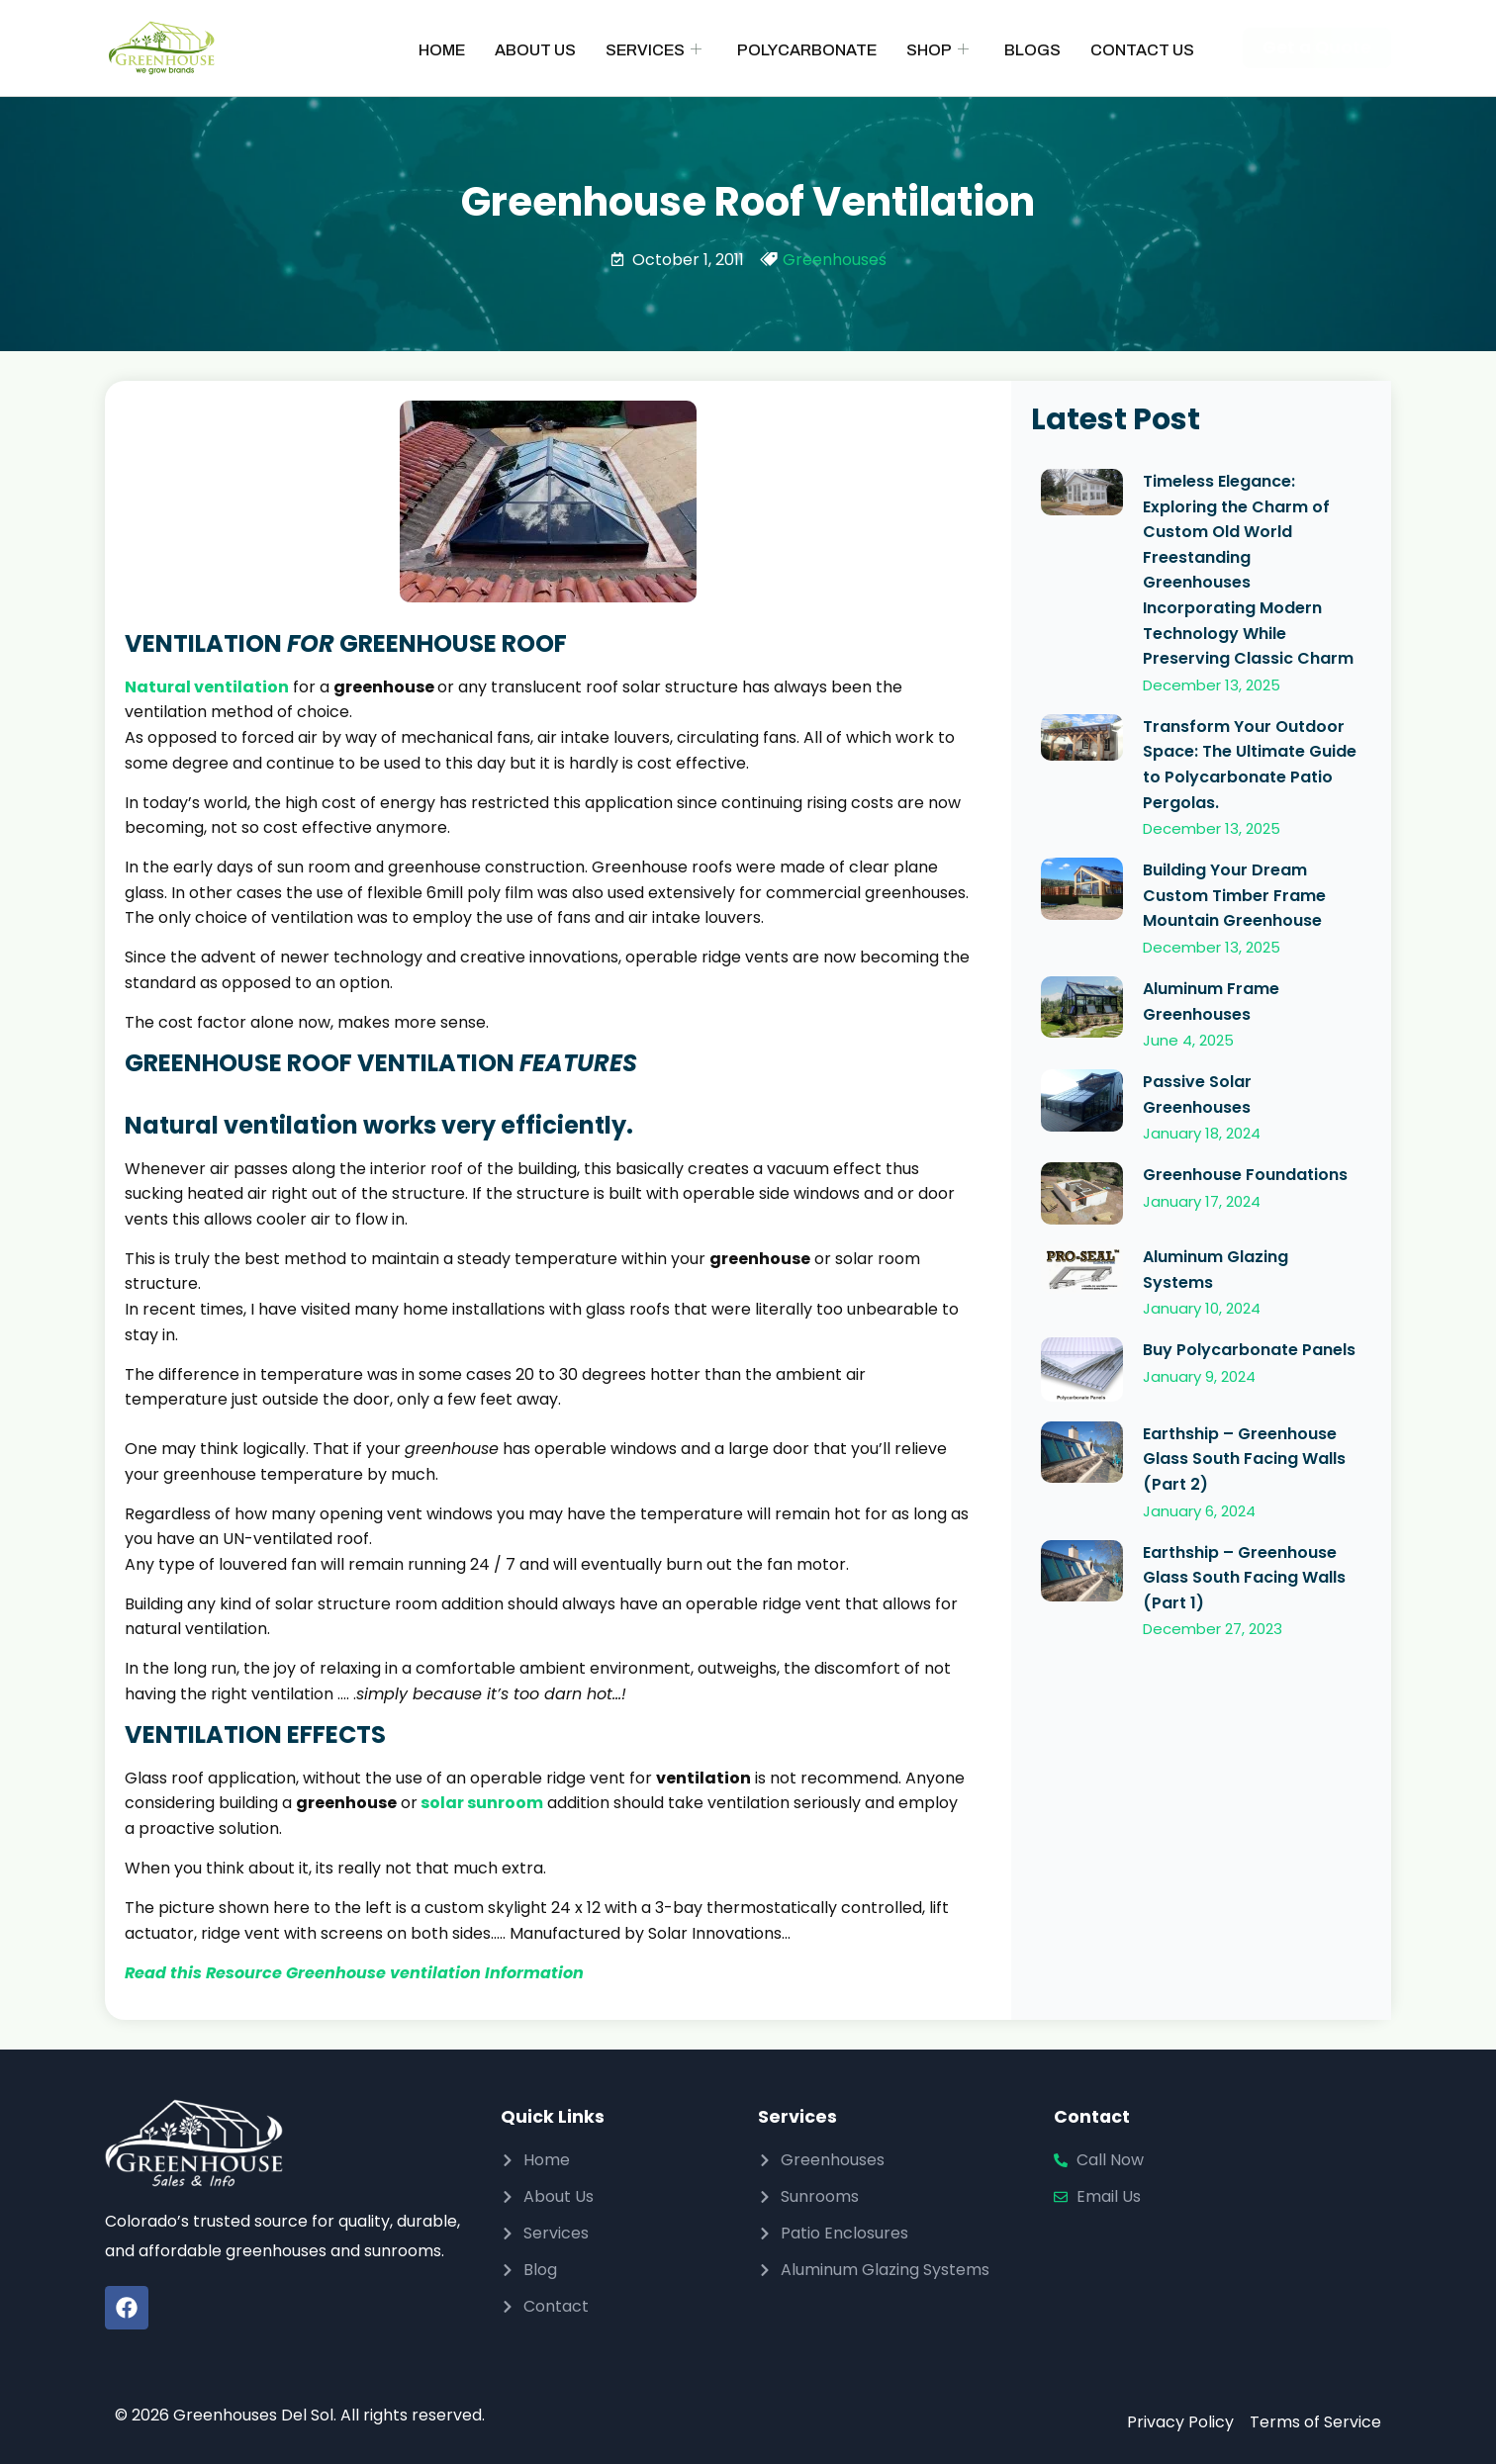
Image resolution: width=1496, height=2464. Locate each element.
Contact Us (1142, 50)
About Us (535, 50)
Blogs (1032, 50)
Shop (937, 50)
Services (653, 50)
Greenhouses (835, 259)
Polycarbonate (807, 50)
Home (442, 50)
